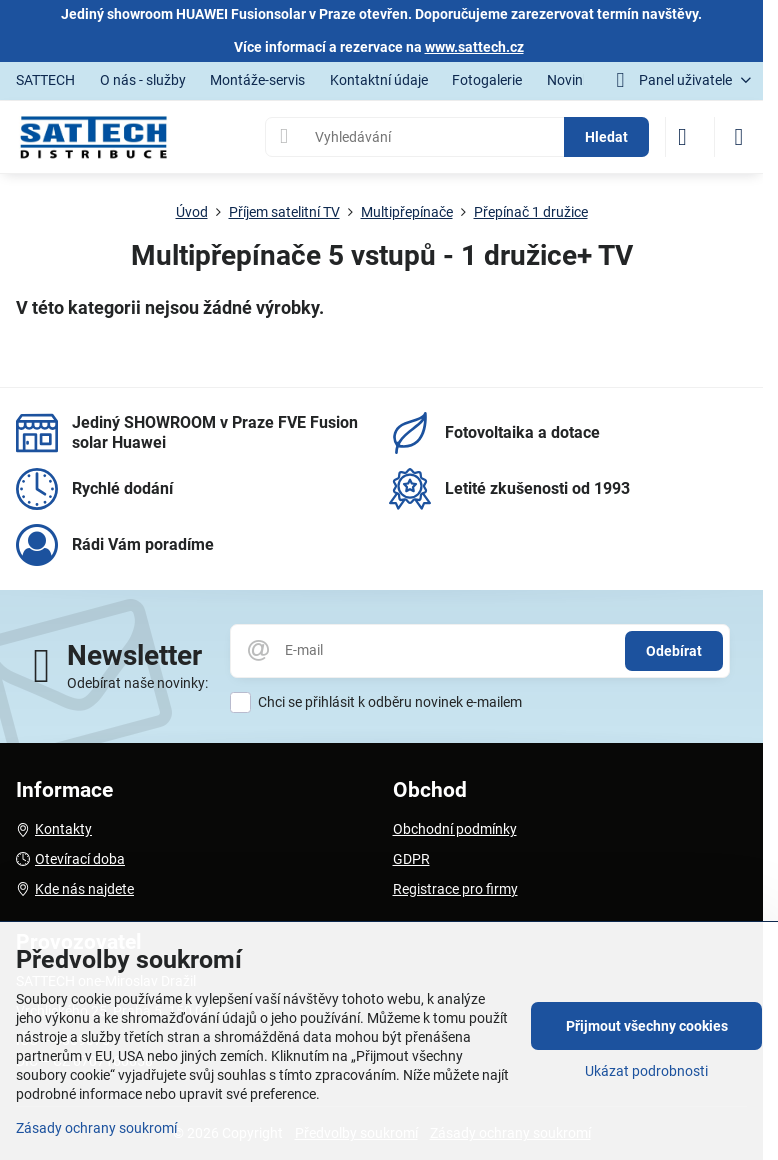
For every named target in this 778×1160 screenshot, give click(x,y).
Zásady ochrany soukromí (96, 1128)
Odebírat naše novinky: (137, 683)
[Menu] (739, 137)
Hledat (606, 137)
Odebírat (674, 651)
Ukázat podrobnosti (646, 1071)
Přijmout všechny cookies (647, 1026)
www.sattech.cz (474, 47)
